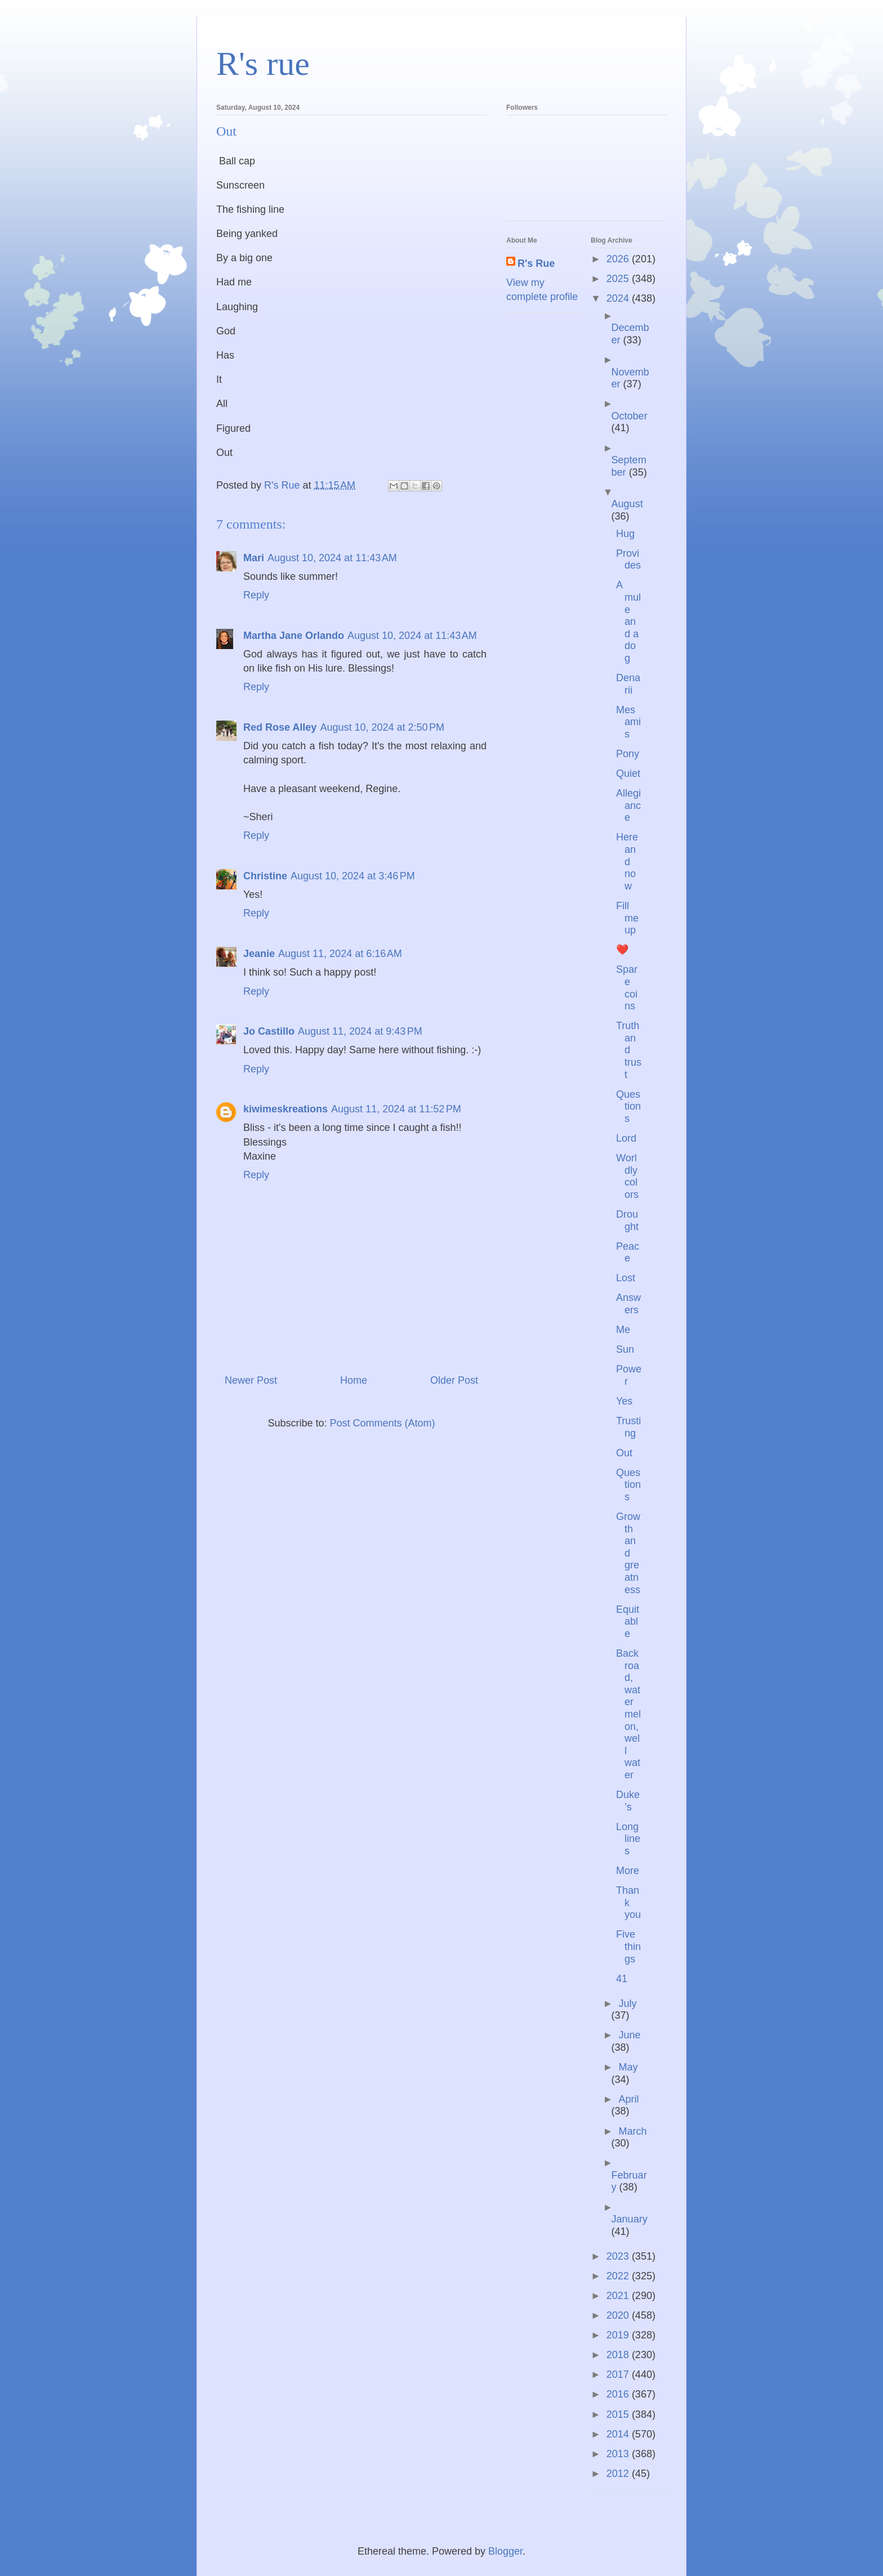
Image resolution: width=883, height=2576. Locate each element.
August (627, 503)
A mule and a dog (628, 621)
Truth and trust (628, 1050)
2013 (619, 2453)
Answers (628, 1304)
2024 (619, 298)
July (627, 2003)
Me (623, 1329)
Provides (628, 559)
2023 (619, 2256)
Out (624, 1453)
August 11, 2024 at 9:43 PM (360, 1031)
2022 (619, 2276)
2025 (619, 278)
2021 (619, 2295)
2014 (619, 2434)
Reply (256, 595)
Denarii (628, 684)
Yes (624, 1401)
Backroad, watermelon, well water (628, 1714)
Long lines (628, 1839)
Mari (253, 558)
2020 (619, 2315)
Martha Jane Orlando (293, 635)
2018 (619, 2354)
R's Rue (536, 263)
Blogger (505, 2551)
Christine (265, 876)
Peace (627, 1252)
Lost (625, 1277)
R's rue (263, 63)
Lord (626, 1138)
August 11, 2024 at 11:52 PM (396, 1109)
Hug (625, 533)
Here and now (627, 861)
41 (621, 1978)
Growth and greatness (628, 1553)
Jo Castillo (269, 1031)
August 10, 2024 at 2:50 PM (382, 727)
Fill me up (627, 918)
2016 (619, 2394)
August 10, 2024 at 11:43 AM (332, 558)
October (630, 416)
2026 (619, 259)
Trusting (628, 1427)
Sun (625, 1349)
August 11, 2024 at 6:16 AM (340, 953)
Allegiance (628, 805)
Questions (628, 1106)
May (627, 2067)
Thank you (628, 1902)
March (632, 2131)
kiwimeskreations (285, 1109)
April (628, 2099)
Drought (627, 1220)
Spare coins (626, 988)
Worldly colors (627, 1176)
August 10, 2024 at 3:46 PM (353, 876)
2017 (619, 2374)
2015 (619, 2414)
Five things (628, 1946)
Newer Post (251, 1380)
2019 (619, 2335)
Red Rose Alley (279, 727)
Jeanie (259, 953)
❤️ (622, 949)
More (627, 1870)
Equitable (627, 1621)
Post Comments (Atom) (382, 1423)
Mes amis (628, 722)
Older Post (454, 1380)
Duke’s (628, 1801)
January (630, 2219)
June (629, 2035)
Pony (627, 753)
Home (353, 1380)
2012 (619, 2473)
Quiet (628, 773)
